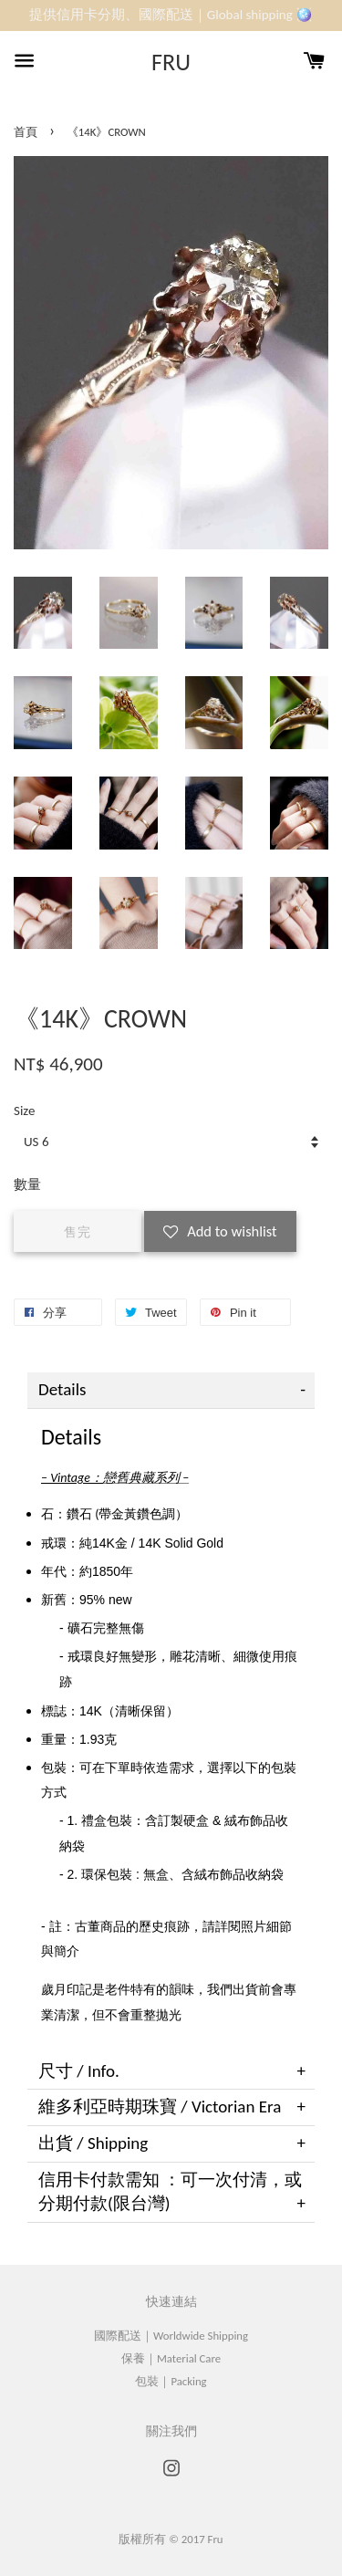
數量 (27, 1184)
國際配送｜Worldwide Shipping (171, 2335)
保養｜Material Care (171, 2358)
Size (24, 1110)
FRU (171, 62)
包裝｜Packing (170, 2381)
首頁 (25, 132)
